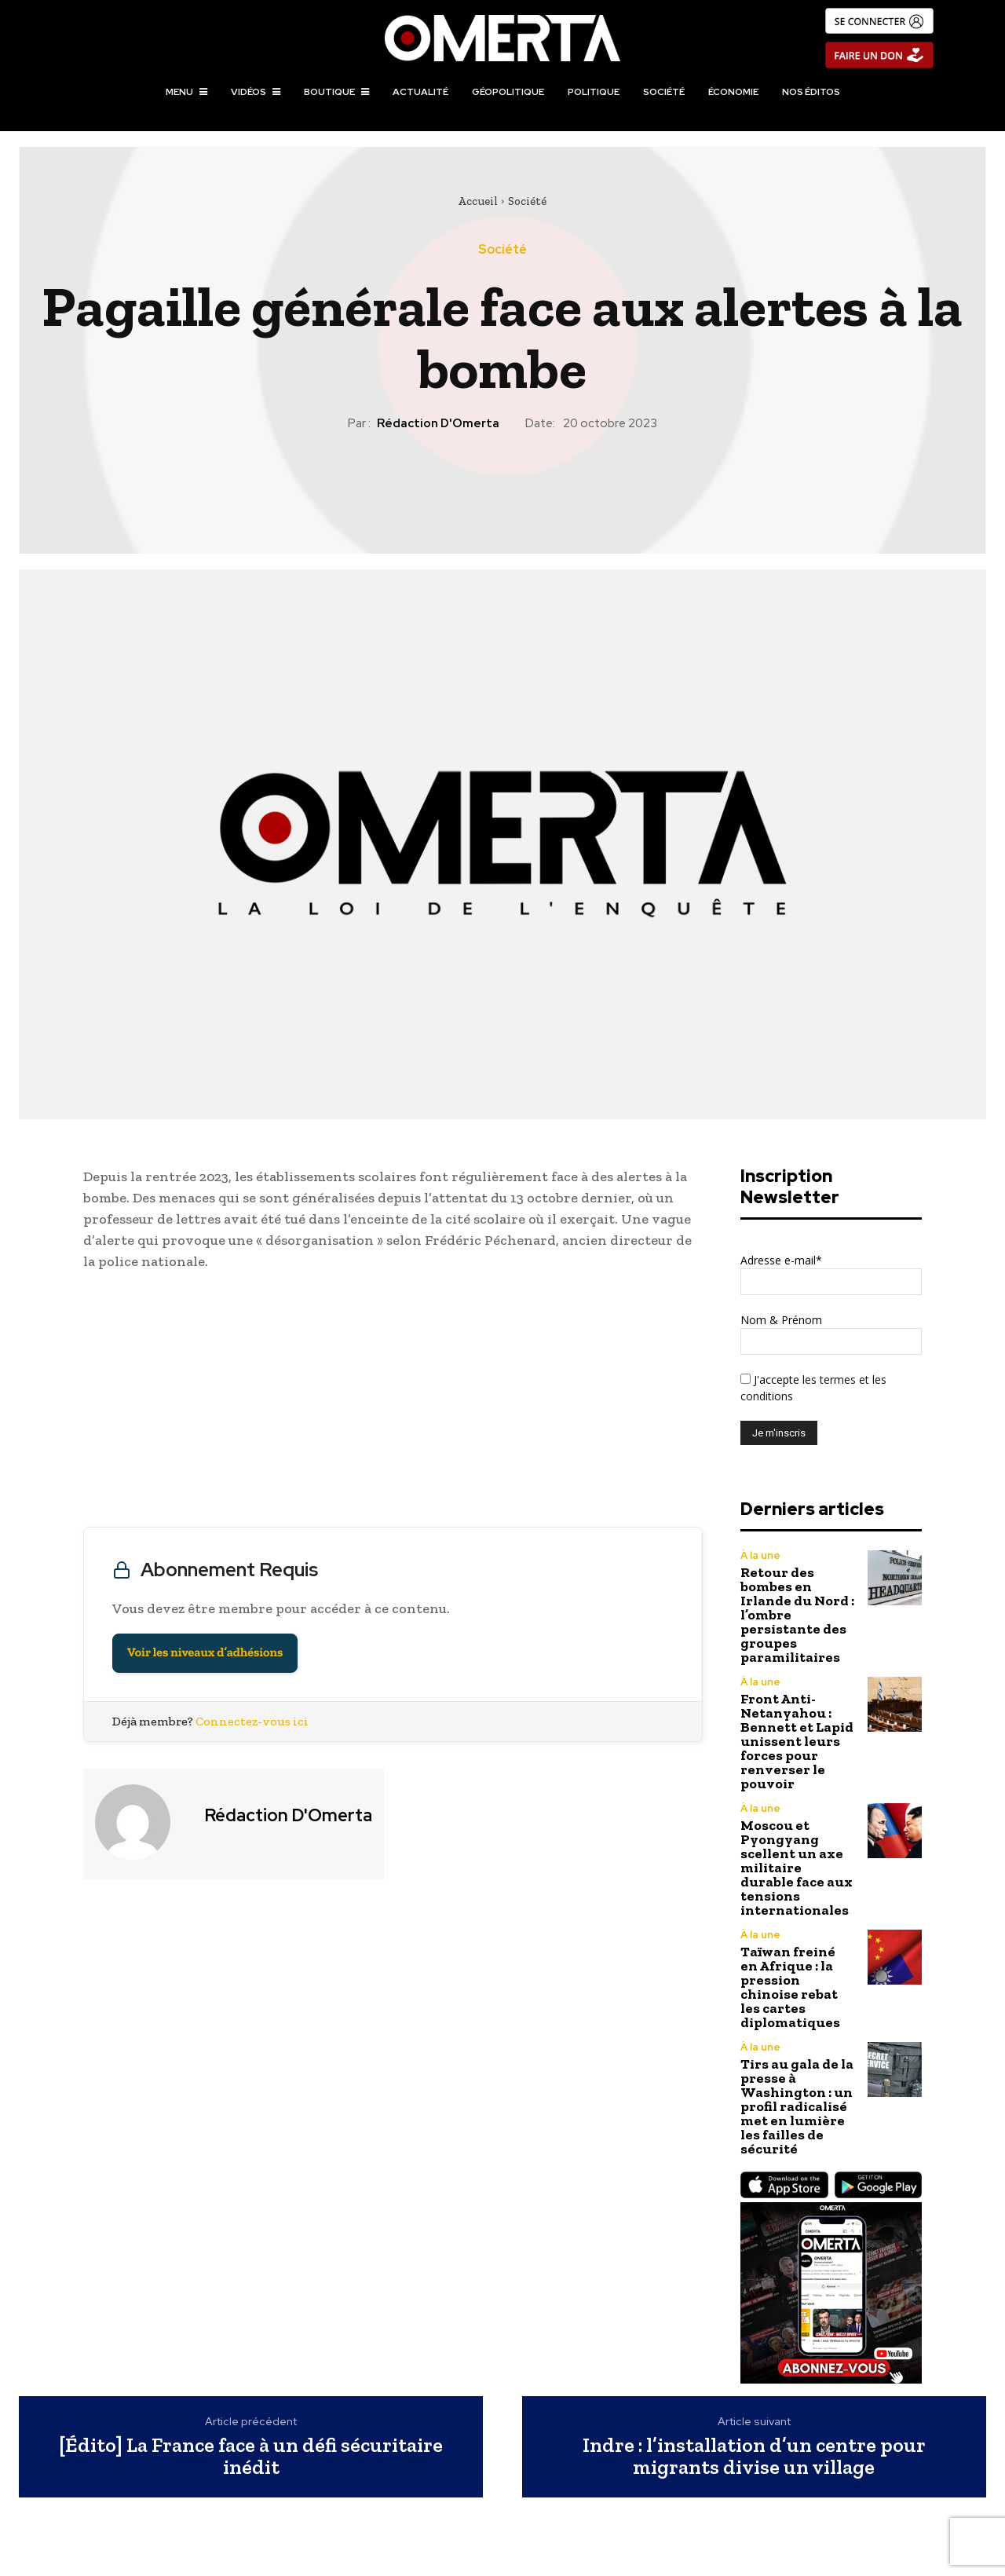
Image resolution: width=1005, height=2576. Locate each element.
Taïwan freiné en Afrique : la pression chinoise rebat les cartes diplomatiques (790, 1987)
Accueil (478, 201)
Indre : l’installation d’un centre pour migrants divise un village (754, 2456)
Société (527, 201)
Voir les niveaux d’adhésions (205, 1652)
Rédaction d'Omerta (438, 423)
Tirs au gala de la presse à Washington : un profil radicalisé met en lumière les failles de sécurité (796, 2106)
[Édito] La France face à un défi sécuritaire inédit (251, 2456)
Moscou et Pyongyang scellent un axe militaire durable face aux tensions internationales (796, 1868)
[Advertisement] (393, 1403)
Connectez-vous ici (252, 1721)
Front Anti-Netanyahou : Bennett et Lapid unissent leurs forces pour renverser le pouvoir (796, 1741)
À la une (760, 1555)
